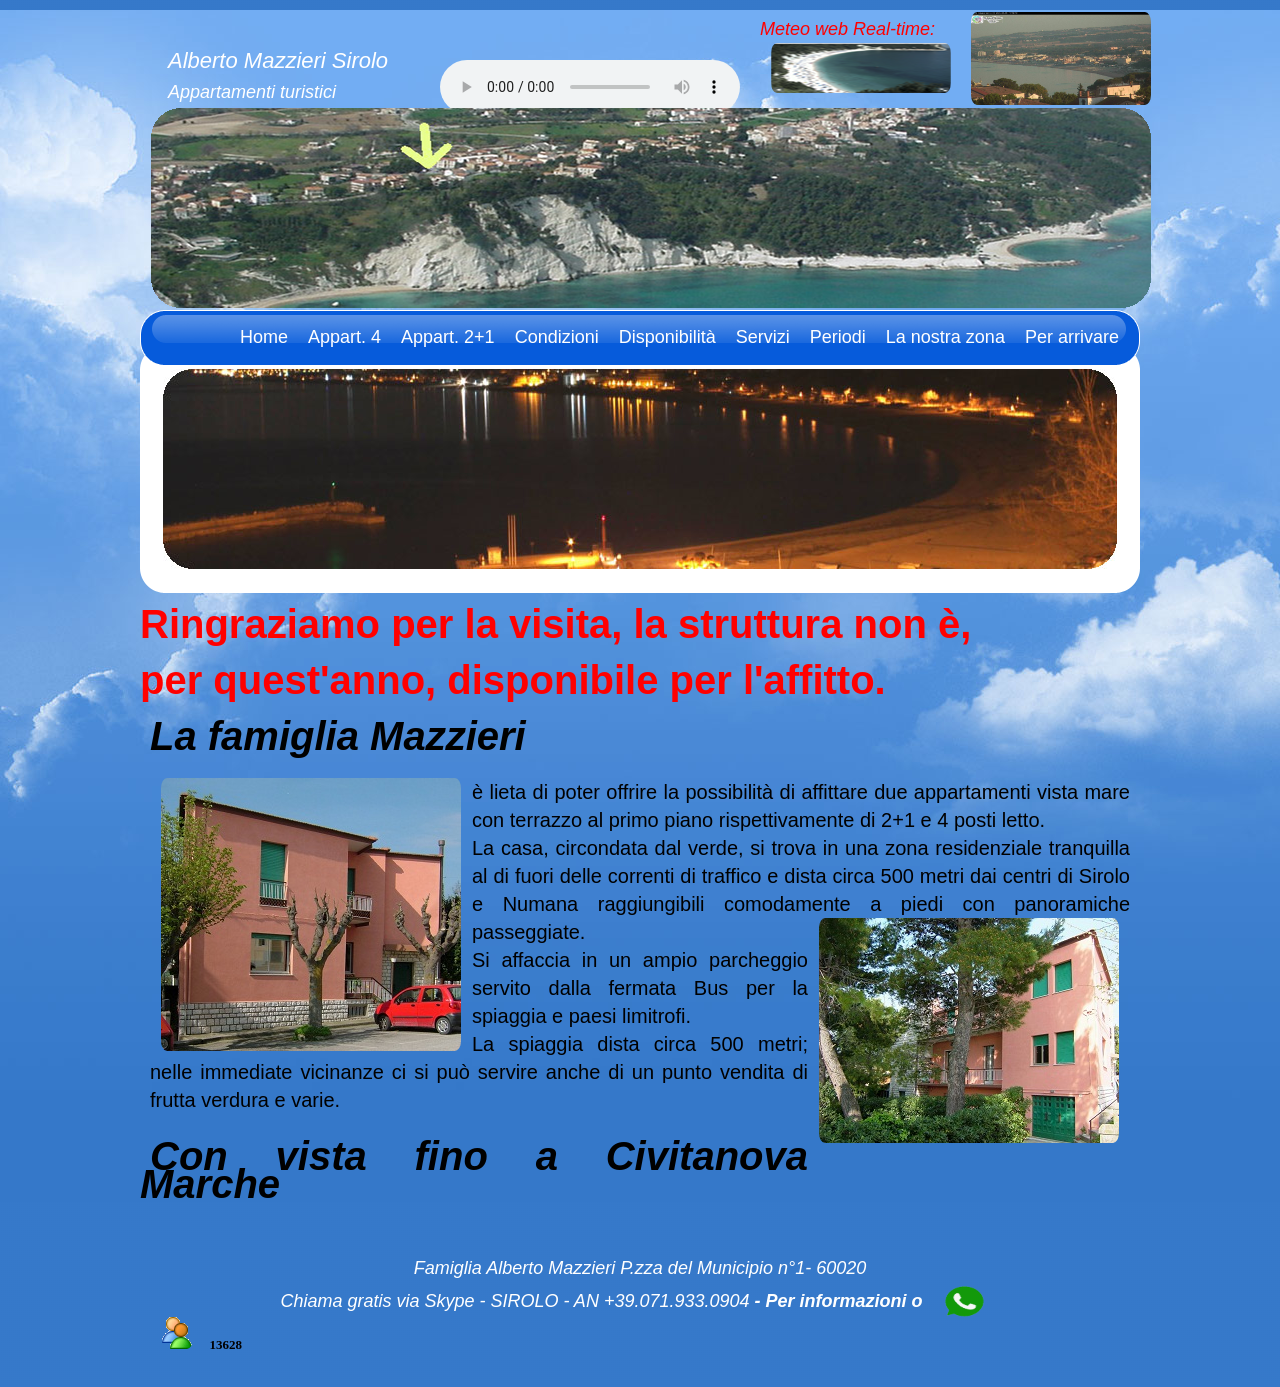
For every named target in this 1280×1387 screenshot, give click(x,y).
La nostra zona (945, 337)
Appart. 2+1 (448, 337)
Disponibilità (667, 337)
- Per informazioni (831, 1301)
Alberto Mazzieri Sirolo (278, 60)
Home (264, 337)
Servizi (763, 337)
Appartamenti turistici (252, 92)
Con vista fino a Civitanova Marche (474, 1170)
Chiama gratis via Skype (377, 1301)
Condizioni (557, 337)
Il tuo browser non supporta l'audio (590, 87)
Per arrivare (1072, 337)
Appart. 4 (344, 337)
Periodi (838, 337)
